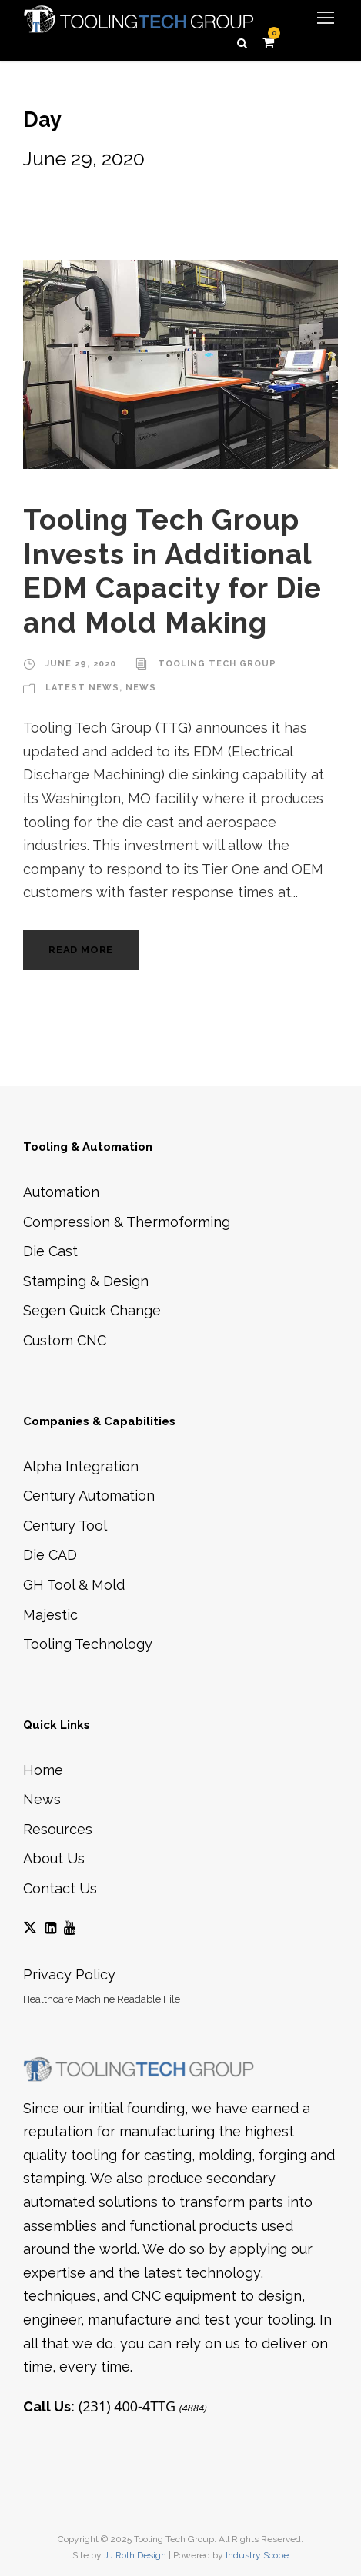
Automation (61, 1192)
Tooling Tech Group (217, 664)
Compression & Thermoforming (126, 1222)
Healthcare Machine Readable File (101, 1999)
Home (43, 1770)
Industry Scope (257, 2555)
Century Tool (65, 1525)
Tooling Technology (87, 1644)
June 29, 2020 (80, 664)
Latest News (82, 688)
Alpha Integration (81, 1466)
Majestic (50, 1615)
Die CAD (50, 1555)
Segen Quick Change (92, 1310)
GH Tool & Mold (74, 1585)
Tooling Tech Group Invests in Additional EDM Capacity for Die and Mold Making (172, 571)
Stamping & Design (86, 1281)
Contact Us (60, 1888)
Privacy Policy (69, 1974)
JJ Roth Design (135, 2555)
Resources (57, 1829)
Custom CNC (64, 1340)
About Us (54, 1858)
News (140, 688)
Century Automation (89, 1495)
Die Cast (50, 1251)
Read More (80, 950)
